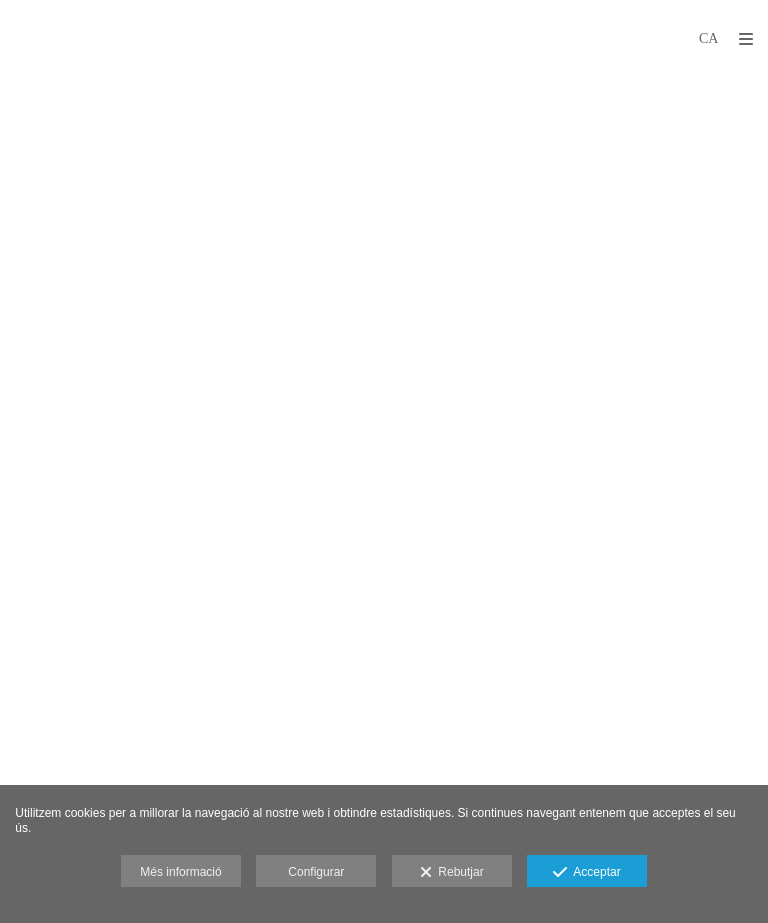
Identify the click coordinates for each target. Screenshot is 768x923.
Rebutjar (452, 873)
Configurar (316, 872)
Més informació (180, 872)
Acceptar (586, 873)
